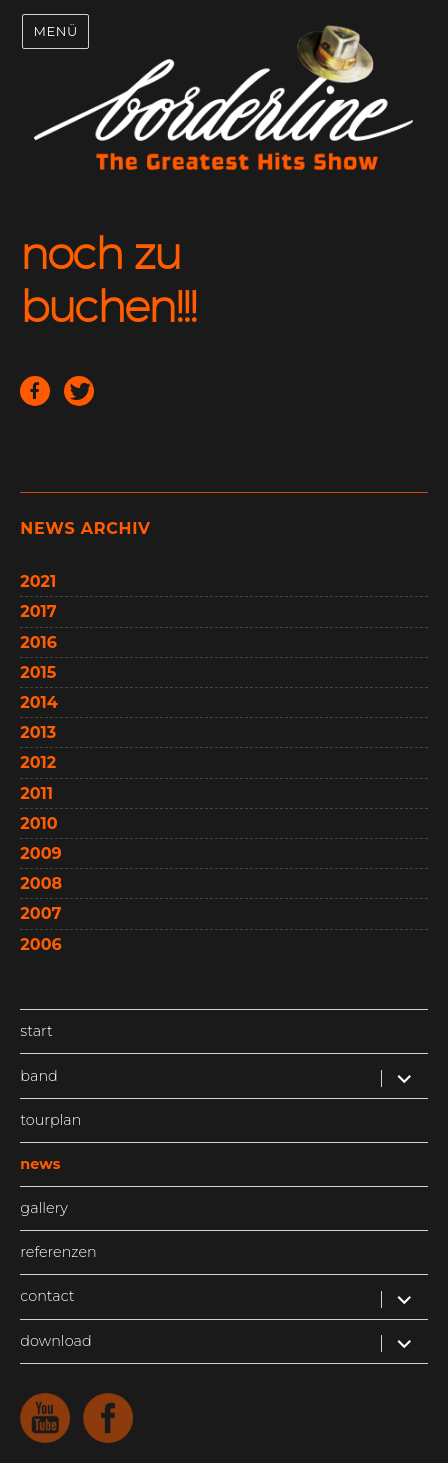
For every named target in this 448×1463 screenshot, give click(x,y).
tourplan (50, 1120)
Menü (55, 31)
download (55, 1341)
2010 (38, 823)
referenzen (58, 1252)
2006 (40, 944)
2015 (38, 672)
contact (47, 1296)
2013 (38, 732)
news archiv (85, 528)
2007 (40, 913)
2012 (38, 762)
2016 (38, 642)
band (38, 1076)
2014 (39, 702)
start (36, 1031)
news (40, 1164)
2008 (41, 883)
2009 (40, 853)
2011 (36, 793)
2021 (38, 581)
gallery (43, 1208)
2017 (38, 611)
